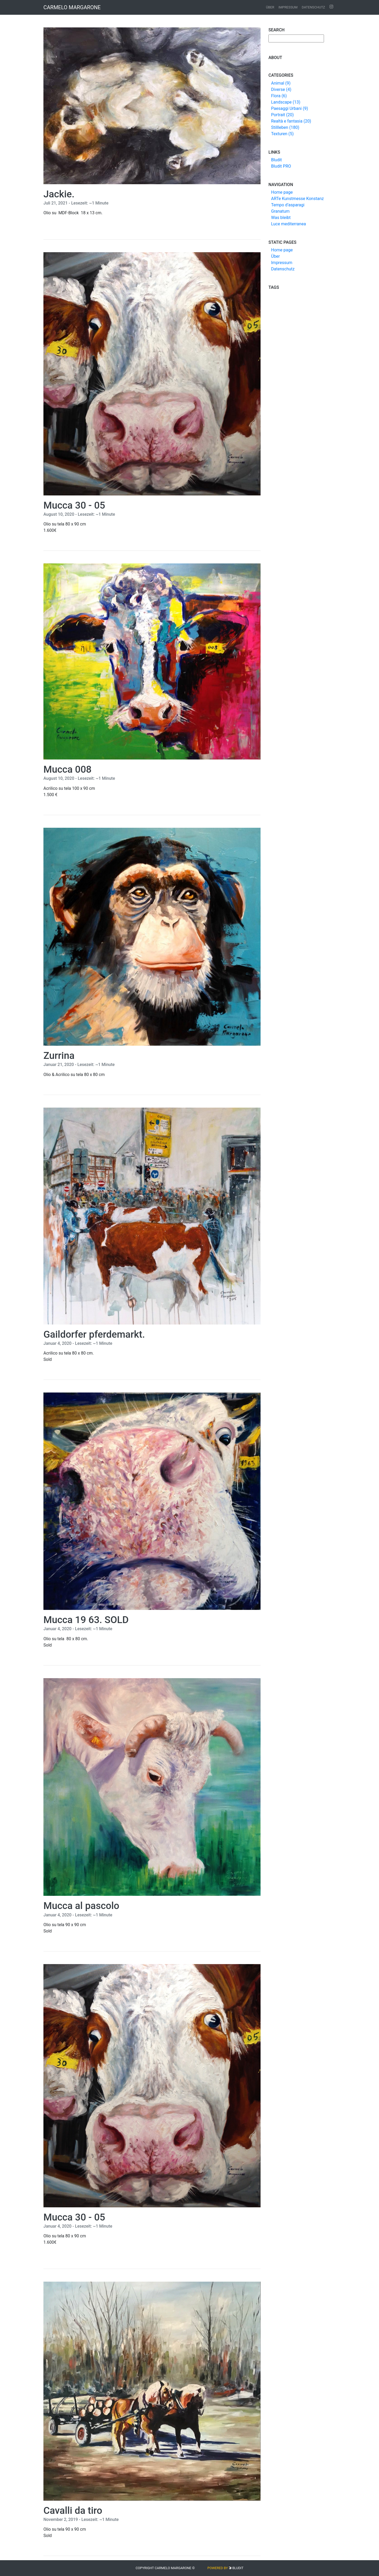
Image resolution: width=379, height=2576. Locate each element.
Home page (282, 192)
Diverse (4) (281, 89)
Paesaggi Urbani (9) (289, 108)
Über (270, 7)
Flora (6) (279, 95)
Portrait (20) (282, 114)
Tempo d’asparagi (288, 204)
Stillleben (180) (285, 127)
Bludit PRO (281, 166)
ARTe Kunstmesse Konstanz (297, 198)
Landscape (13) (285, 102)
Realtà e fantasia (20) (291, 121)
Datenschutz (313, 7)
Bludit (276, 159)
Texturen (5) (282, 133)
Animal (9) (281, 83)
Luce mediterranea (288, 223)
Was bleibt (281, 217)
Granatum (280, 211)
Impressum (288, 7)
